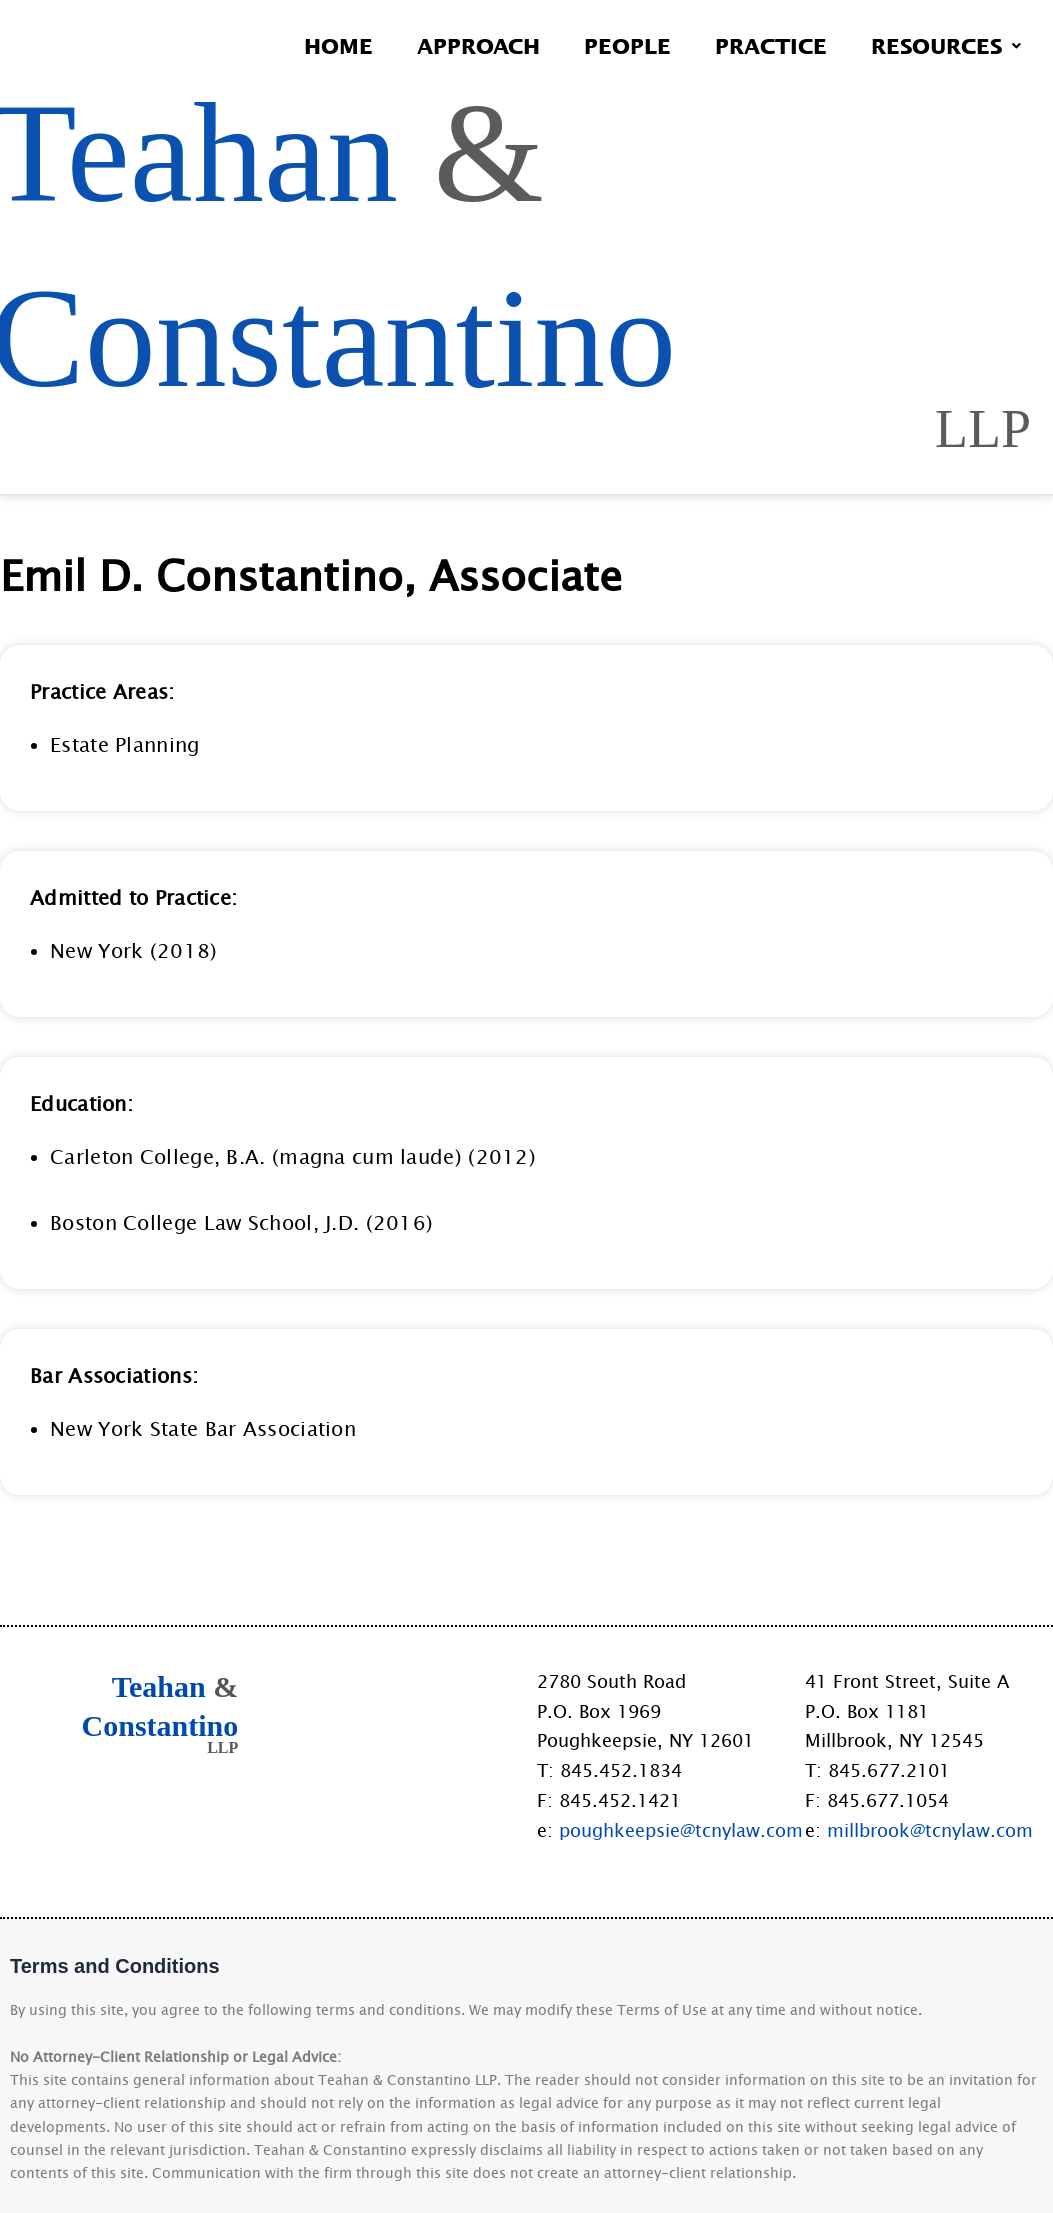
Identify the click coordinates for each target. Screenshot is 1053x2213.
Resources (946, 45)
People (627, 45)
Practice (771, 45)
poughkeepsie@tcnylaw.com (681, 1830)
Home (338, 45)
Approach (478, 45)
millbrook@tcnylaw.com (930, 1830)
